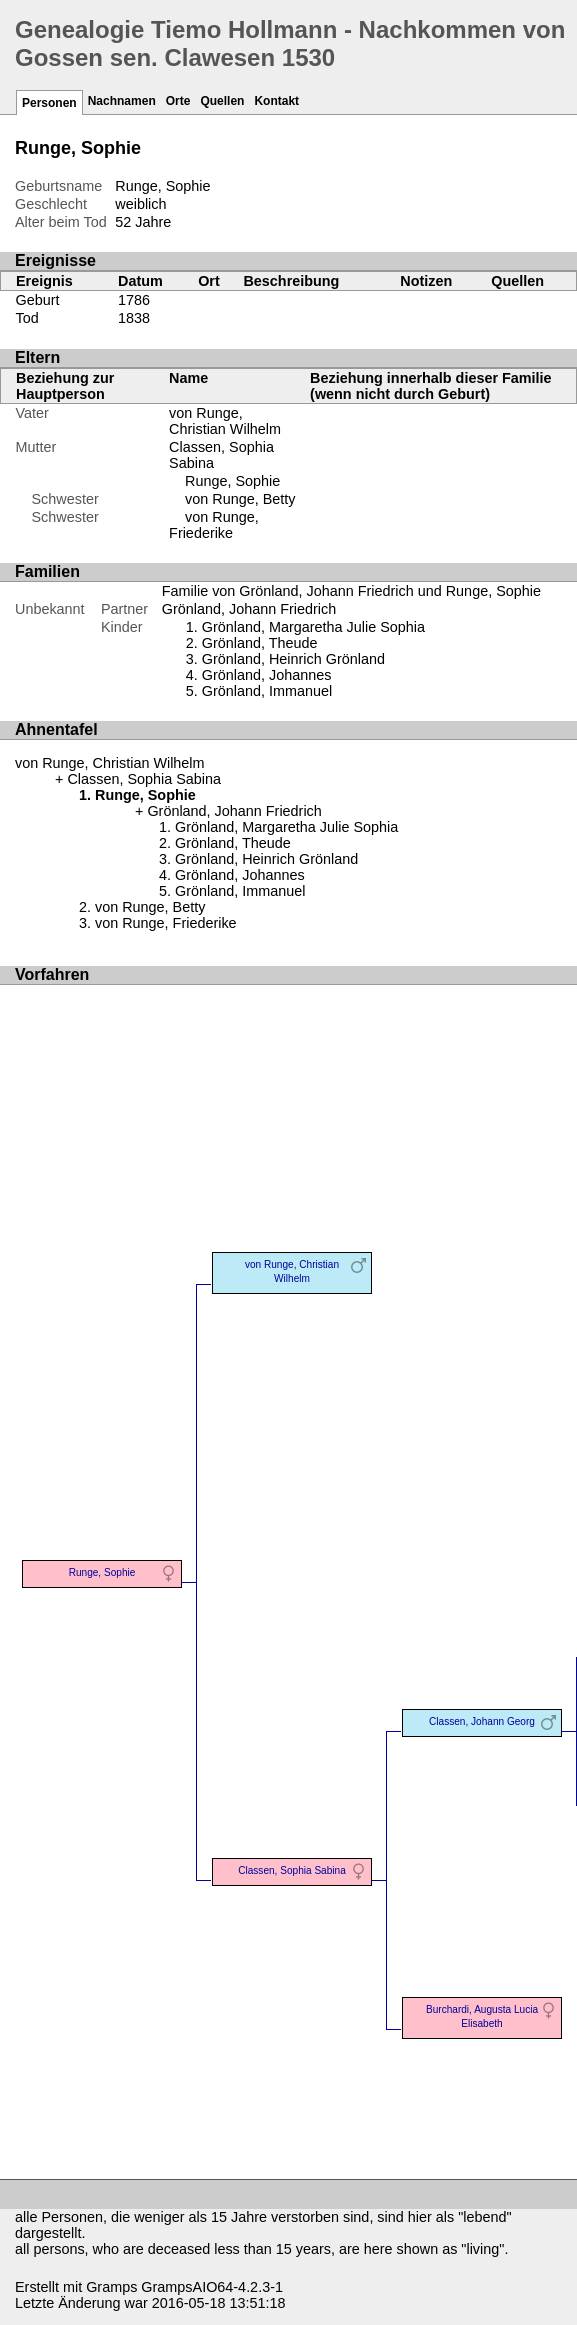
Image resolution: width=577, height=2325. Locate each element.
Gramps (111, 2287)
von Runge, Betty (240, 499)
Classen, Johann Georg (482, 1721)
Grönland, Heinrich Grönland (293, 659)
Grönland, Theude (260, 643)
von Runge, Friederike (214, 525)
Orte (178, 101)
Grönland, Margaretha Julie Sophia (313, 627)
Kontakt (276, 101)
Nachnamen (122, 101)
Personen (49, 103)
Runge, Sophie (232, 481)
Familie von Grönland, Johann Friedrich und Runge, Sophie (351, 591)
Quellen (222, 101)
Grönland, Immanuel (267, 691)
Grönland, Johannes (267, 675)
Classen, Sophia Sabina (144, 779)
